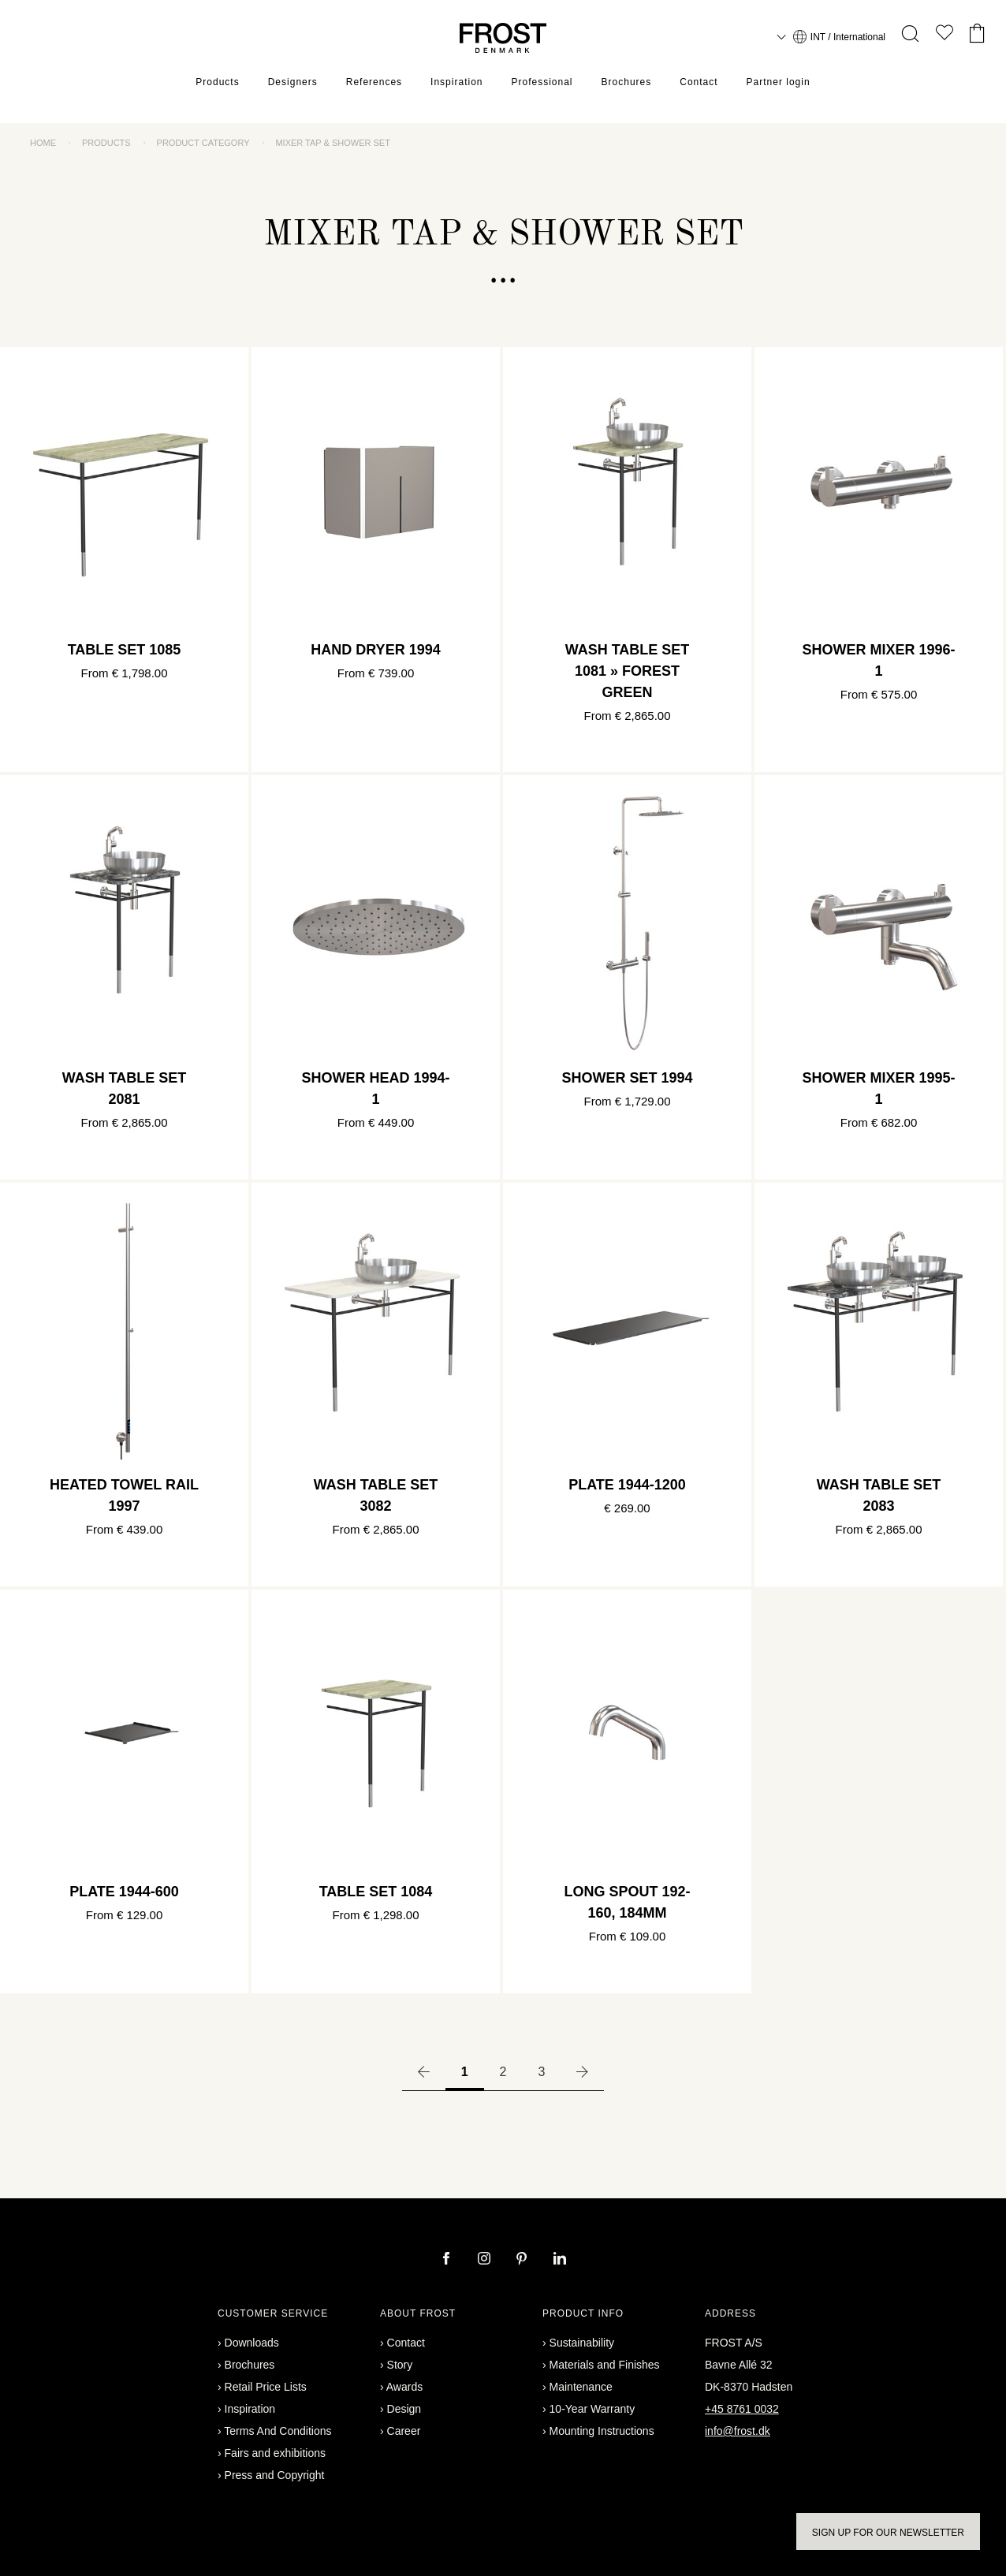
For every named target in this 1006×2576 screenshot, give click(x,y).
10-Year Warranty (592, 2409)
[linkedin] (559, 2260)
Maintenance (581, 2386)
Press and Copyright (275, 2475)
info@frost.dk (737, 2431)
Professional (541, 82)
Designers (293, 82)
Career (404, 2431)
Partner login (778, 82)
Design (404, 2409)
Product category (203, 142)
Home (43, 142)
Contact (698, 82)
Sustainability (582, 2342)
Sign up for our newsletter (888, 2532)
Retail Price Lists (266, 2386)
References (374, 82)
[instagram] (486, 2260)
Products (217, 82)
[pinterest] (523, 2260)
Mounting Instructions (602, 2431)
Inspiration (456, 82)
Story (400, 2364)
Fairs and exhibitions (275, 2453)
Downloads (252, 2342)
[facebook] (448, 2260)
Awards (404, 2386)
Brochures (627, 82)
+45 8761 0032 (742, 2409)
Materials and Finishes (605, 2364)
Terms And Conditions (277, 2431)
